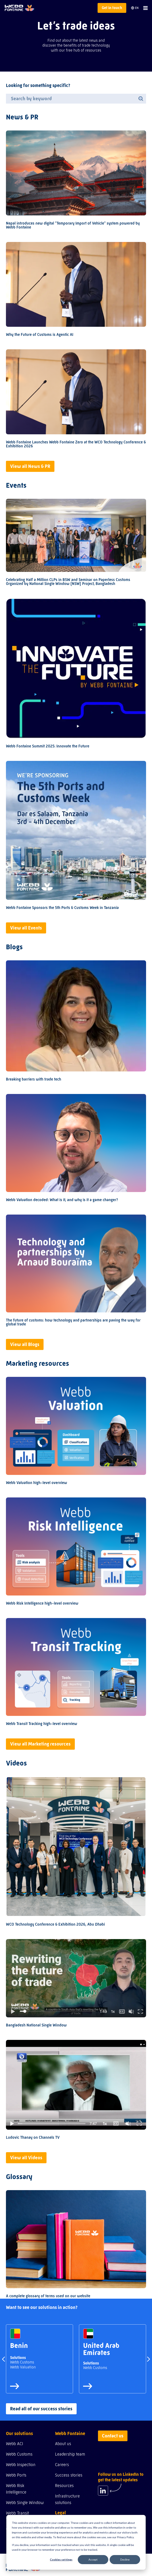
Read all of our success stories (42, 2409)
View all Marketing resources (41, 1744)
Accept (93, 2559)
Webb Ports (16, 2475)
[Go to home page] (19, 8)
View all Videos (26, 2158)
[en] (137, 7)
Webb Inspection (20, 2465)
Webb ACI (14, 2444)
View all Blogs (25, 1345)
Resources (64, 2486)
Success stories (68, 2475)
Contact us (113, 2437)
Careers (62, 2465)
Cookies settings (61, 2559)
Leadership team (70, 2454)
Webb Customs (19, 2454)
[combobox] (76, 99)
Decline (125, 2559)
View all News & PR (30, 466)
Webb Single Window (25, 2503)
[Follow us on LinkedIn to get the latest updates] (103, 2491)
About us (63, 2444)
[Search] (141, 99)
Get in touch (112, 8)
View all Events (26, 928)
